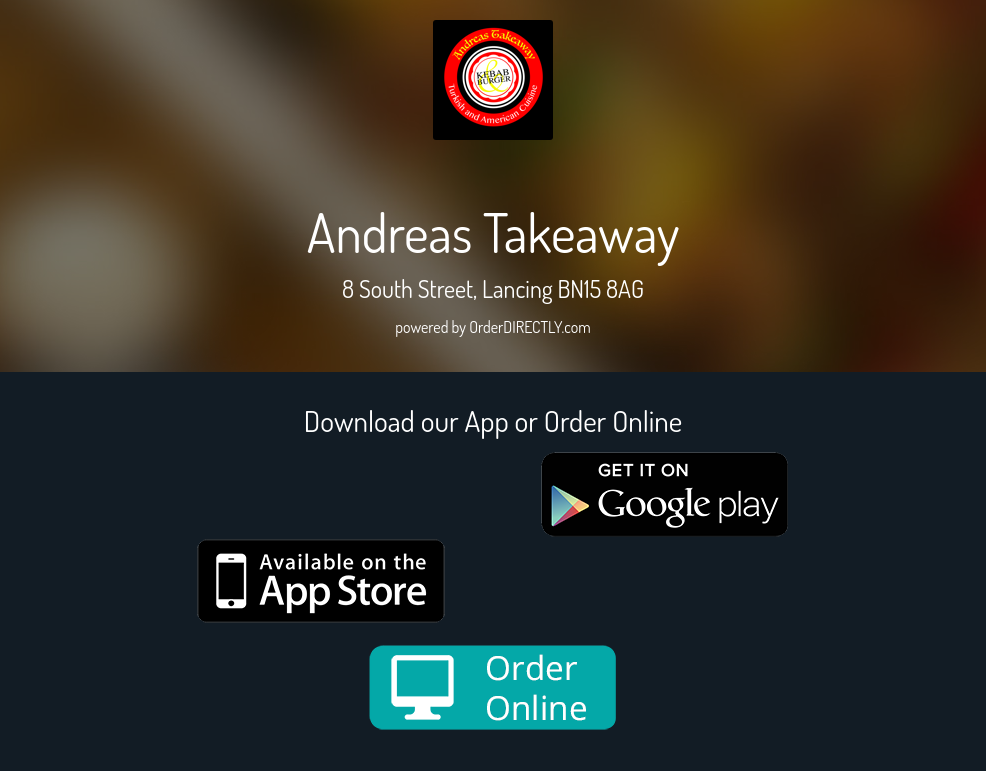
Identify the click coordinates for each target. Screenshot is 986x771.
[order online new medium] (493, 687)
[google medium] (665, 494)
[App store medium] (321, 581)
